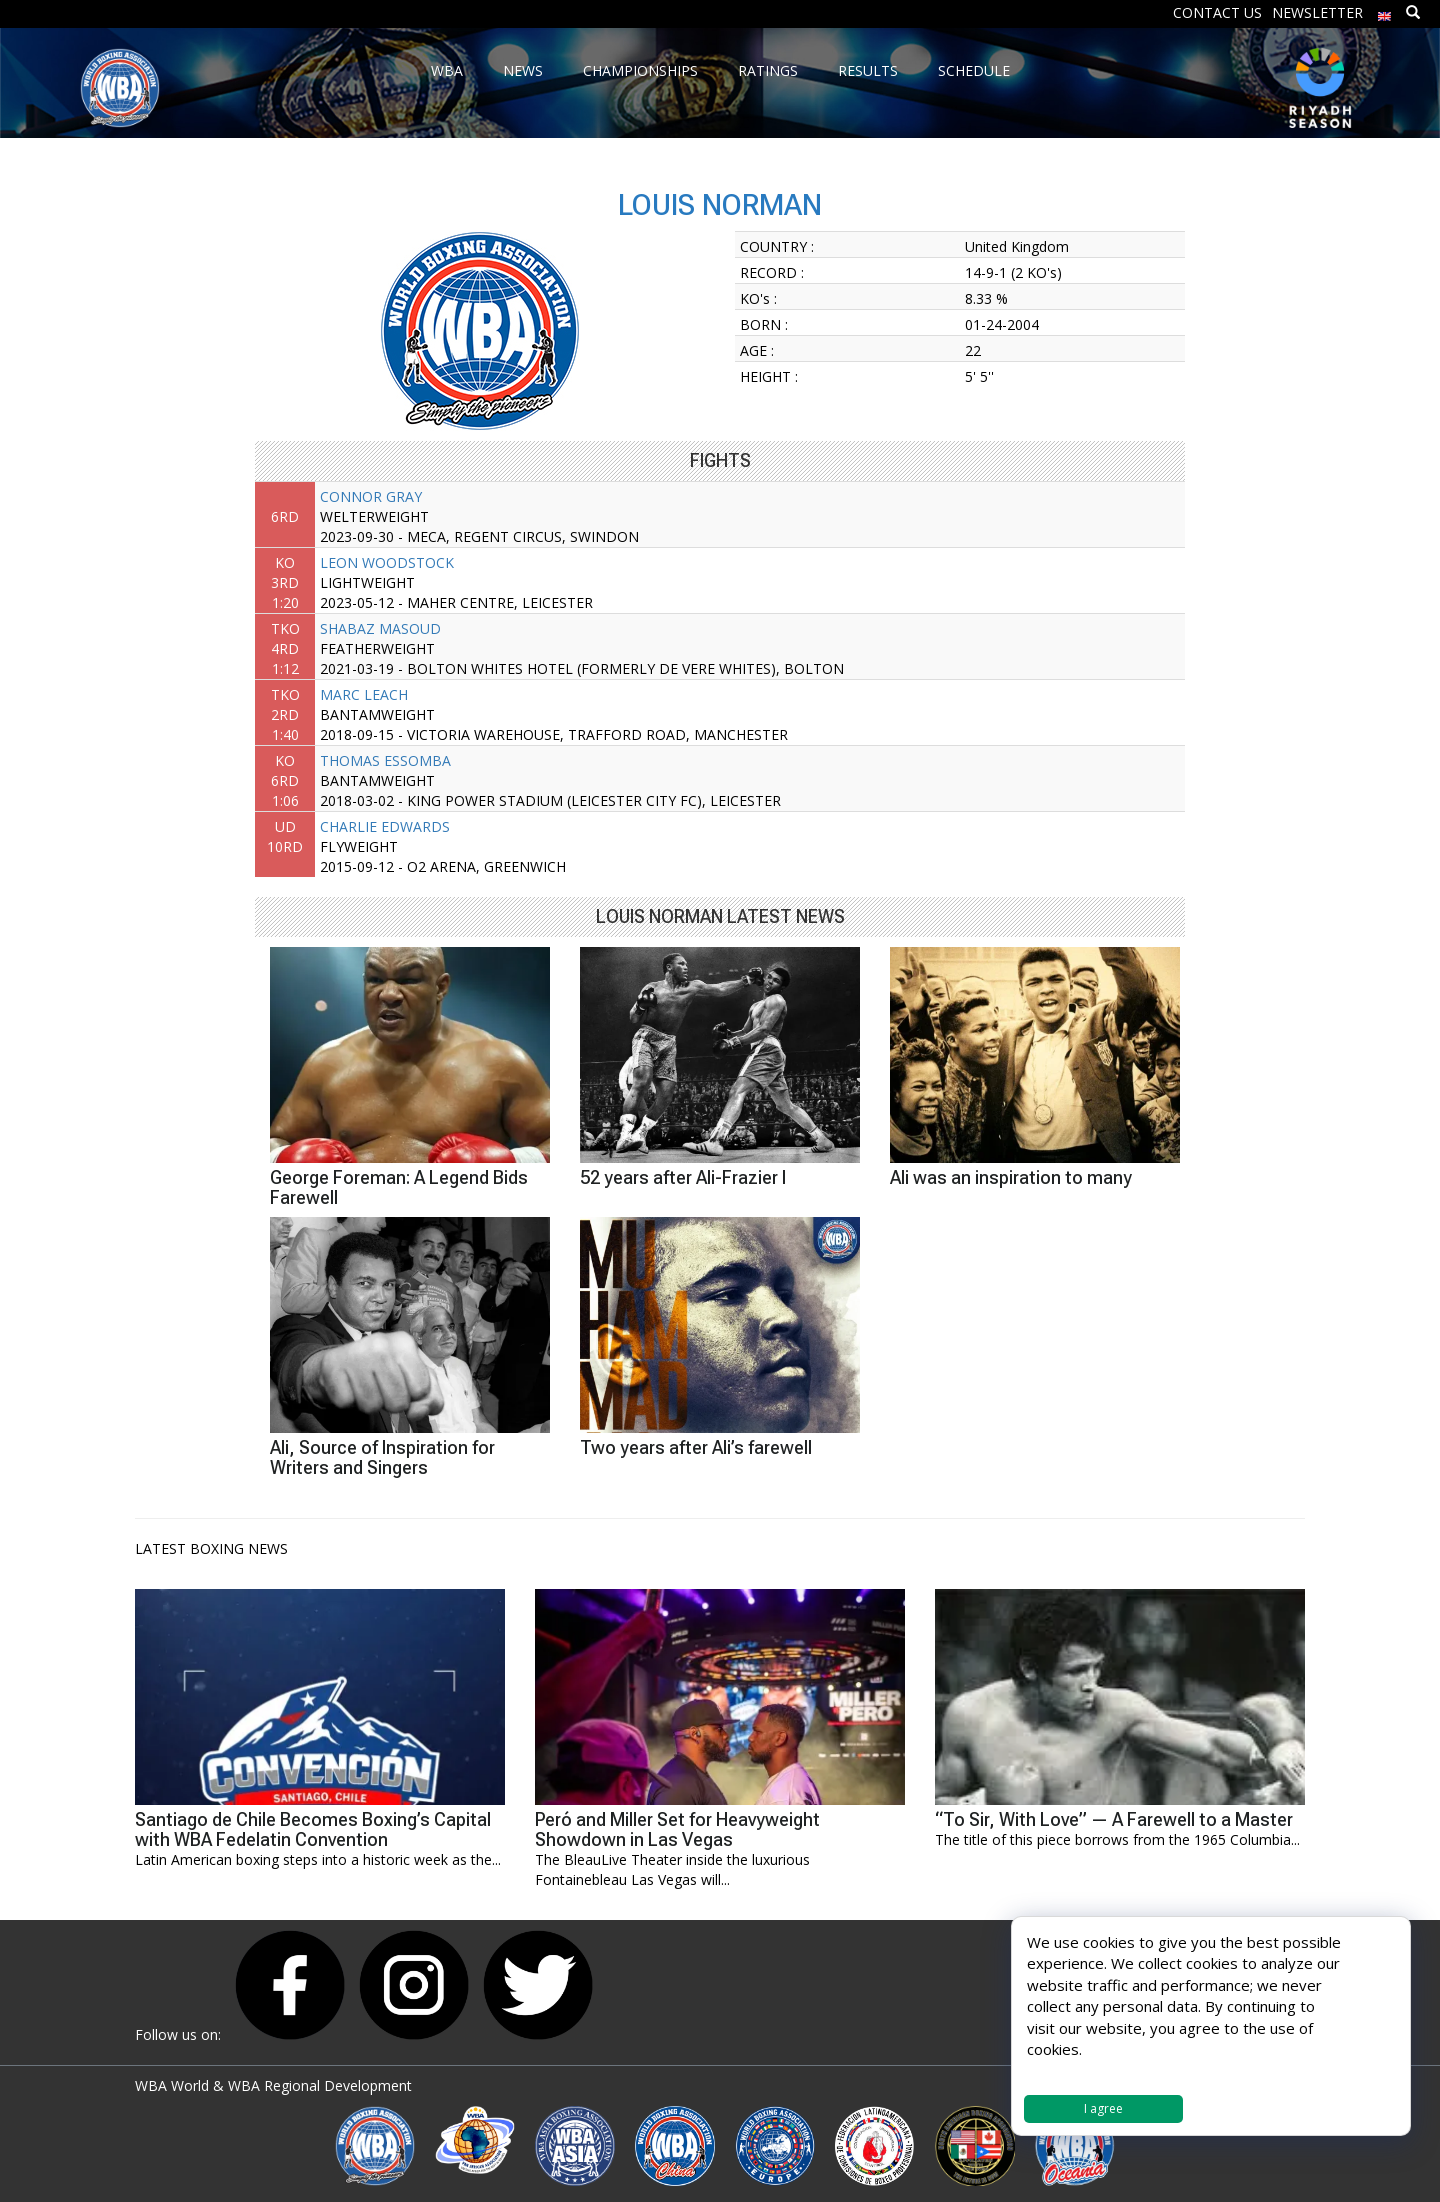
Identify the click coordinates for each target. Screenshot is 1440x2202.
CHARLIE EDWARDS (385, 826)
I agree (1103, 2108)
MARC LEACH (364, 694)
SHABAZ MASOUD (380, 628)
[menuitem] (1385, 11)
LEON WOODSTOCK (387, 562)
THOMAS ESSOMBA (385, 760)
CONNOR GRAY (371, 496)
